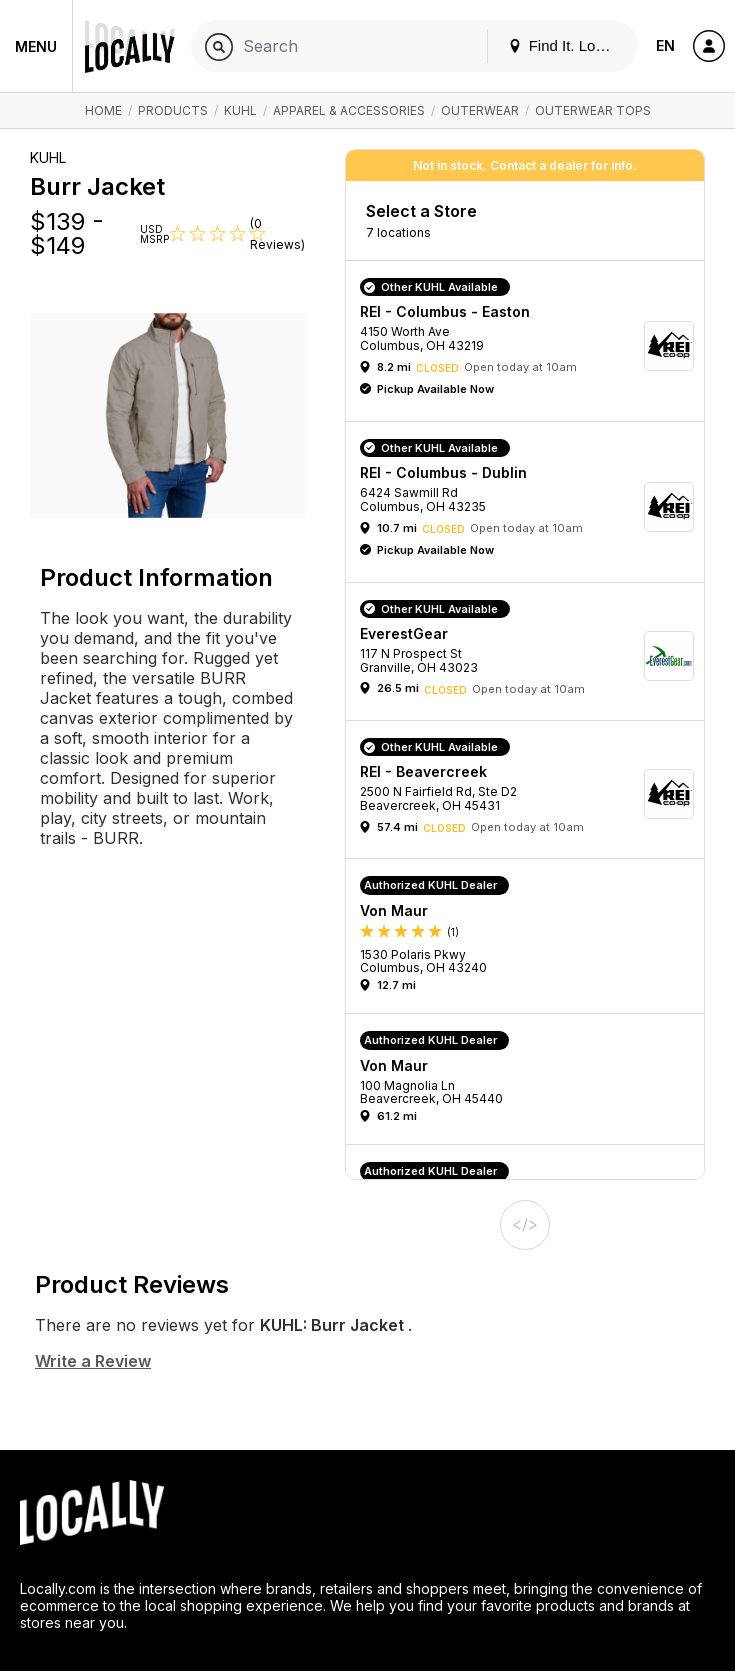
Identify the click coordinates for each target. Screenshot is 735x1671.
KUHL (240, 110)
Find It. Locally (567, 45)
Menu (36, 46)
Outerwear (480, 110)
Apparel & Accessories (349, 110)
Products (173, 110)
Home (103, 110)
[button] (532, 346)
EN (665, 45)
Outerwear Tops (593, 110)
